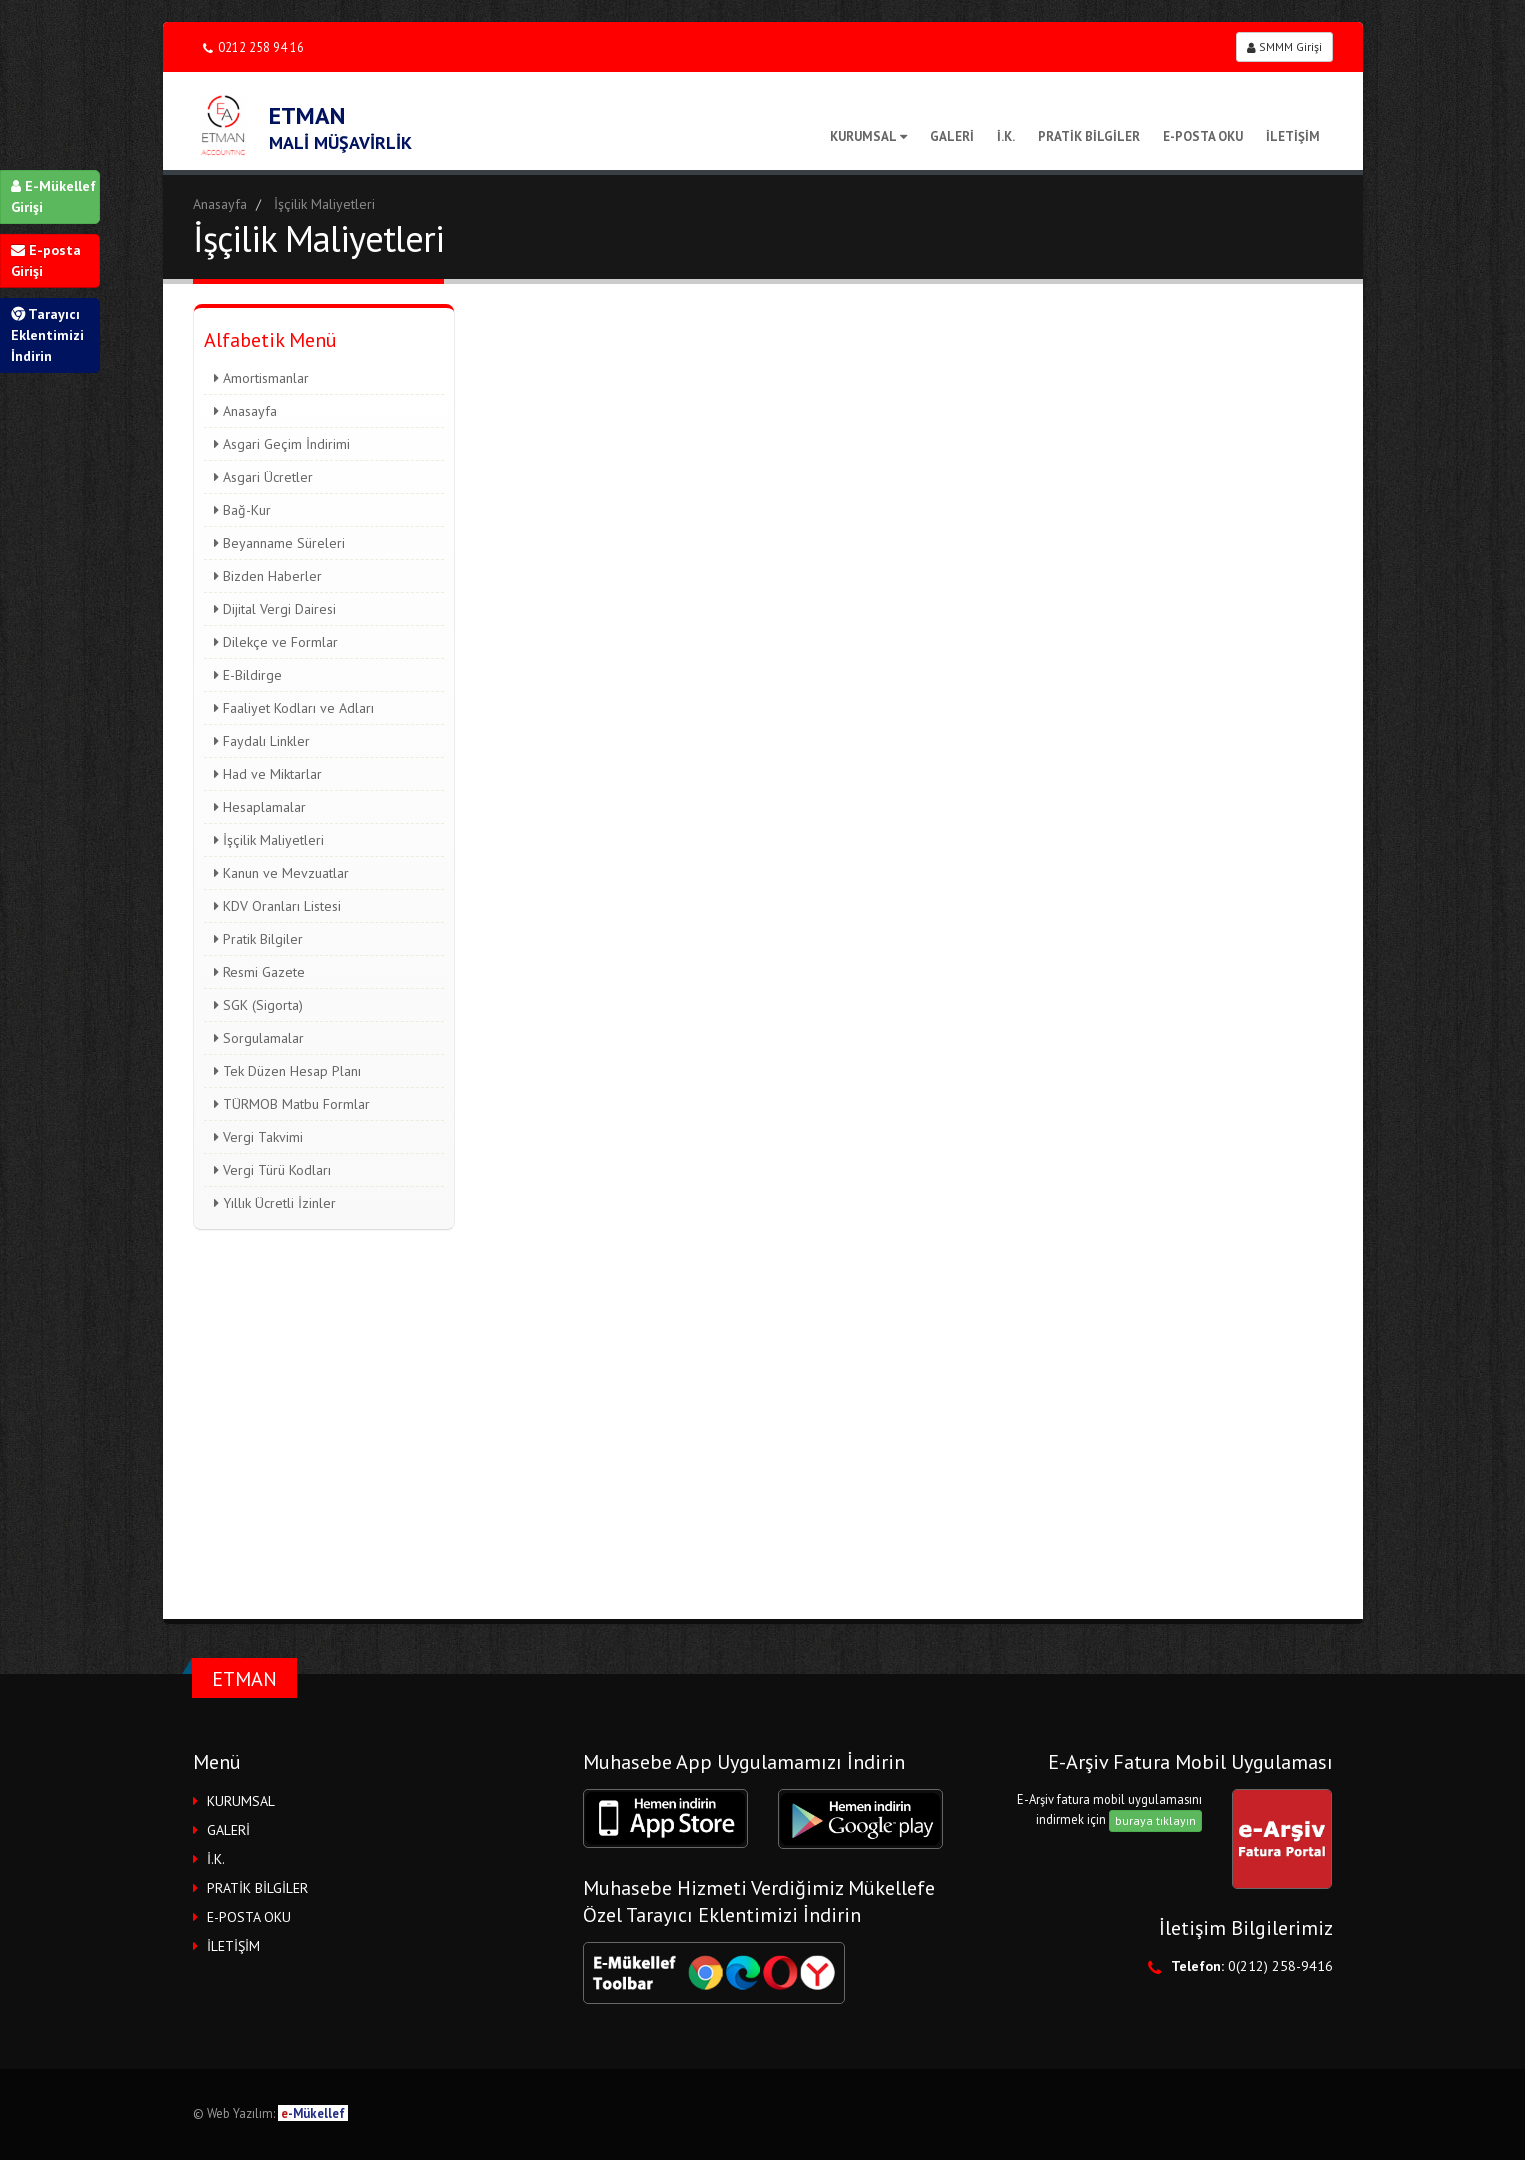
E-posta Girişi (46, 260)
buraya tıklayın (1155, 1820)
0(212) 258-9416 (1280, 1966)
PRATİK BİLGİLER (1089, 136)
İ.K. (1006, 136)
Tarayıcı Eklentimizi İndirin (47, 335)
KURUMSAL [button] (241, 1801)
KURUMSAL (868, 136)
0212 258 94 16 (253, 47)
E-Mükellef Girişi (53, 196)
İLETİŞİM (1293, 136)
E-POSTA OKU (1203, 136)
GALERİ (952, 136)
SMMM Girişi (1284, 46)
